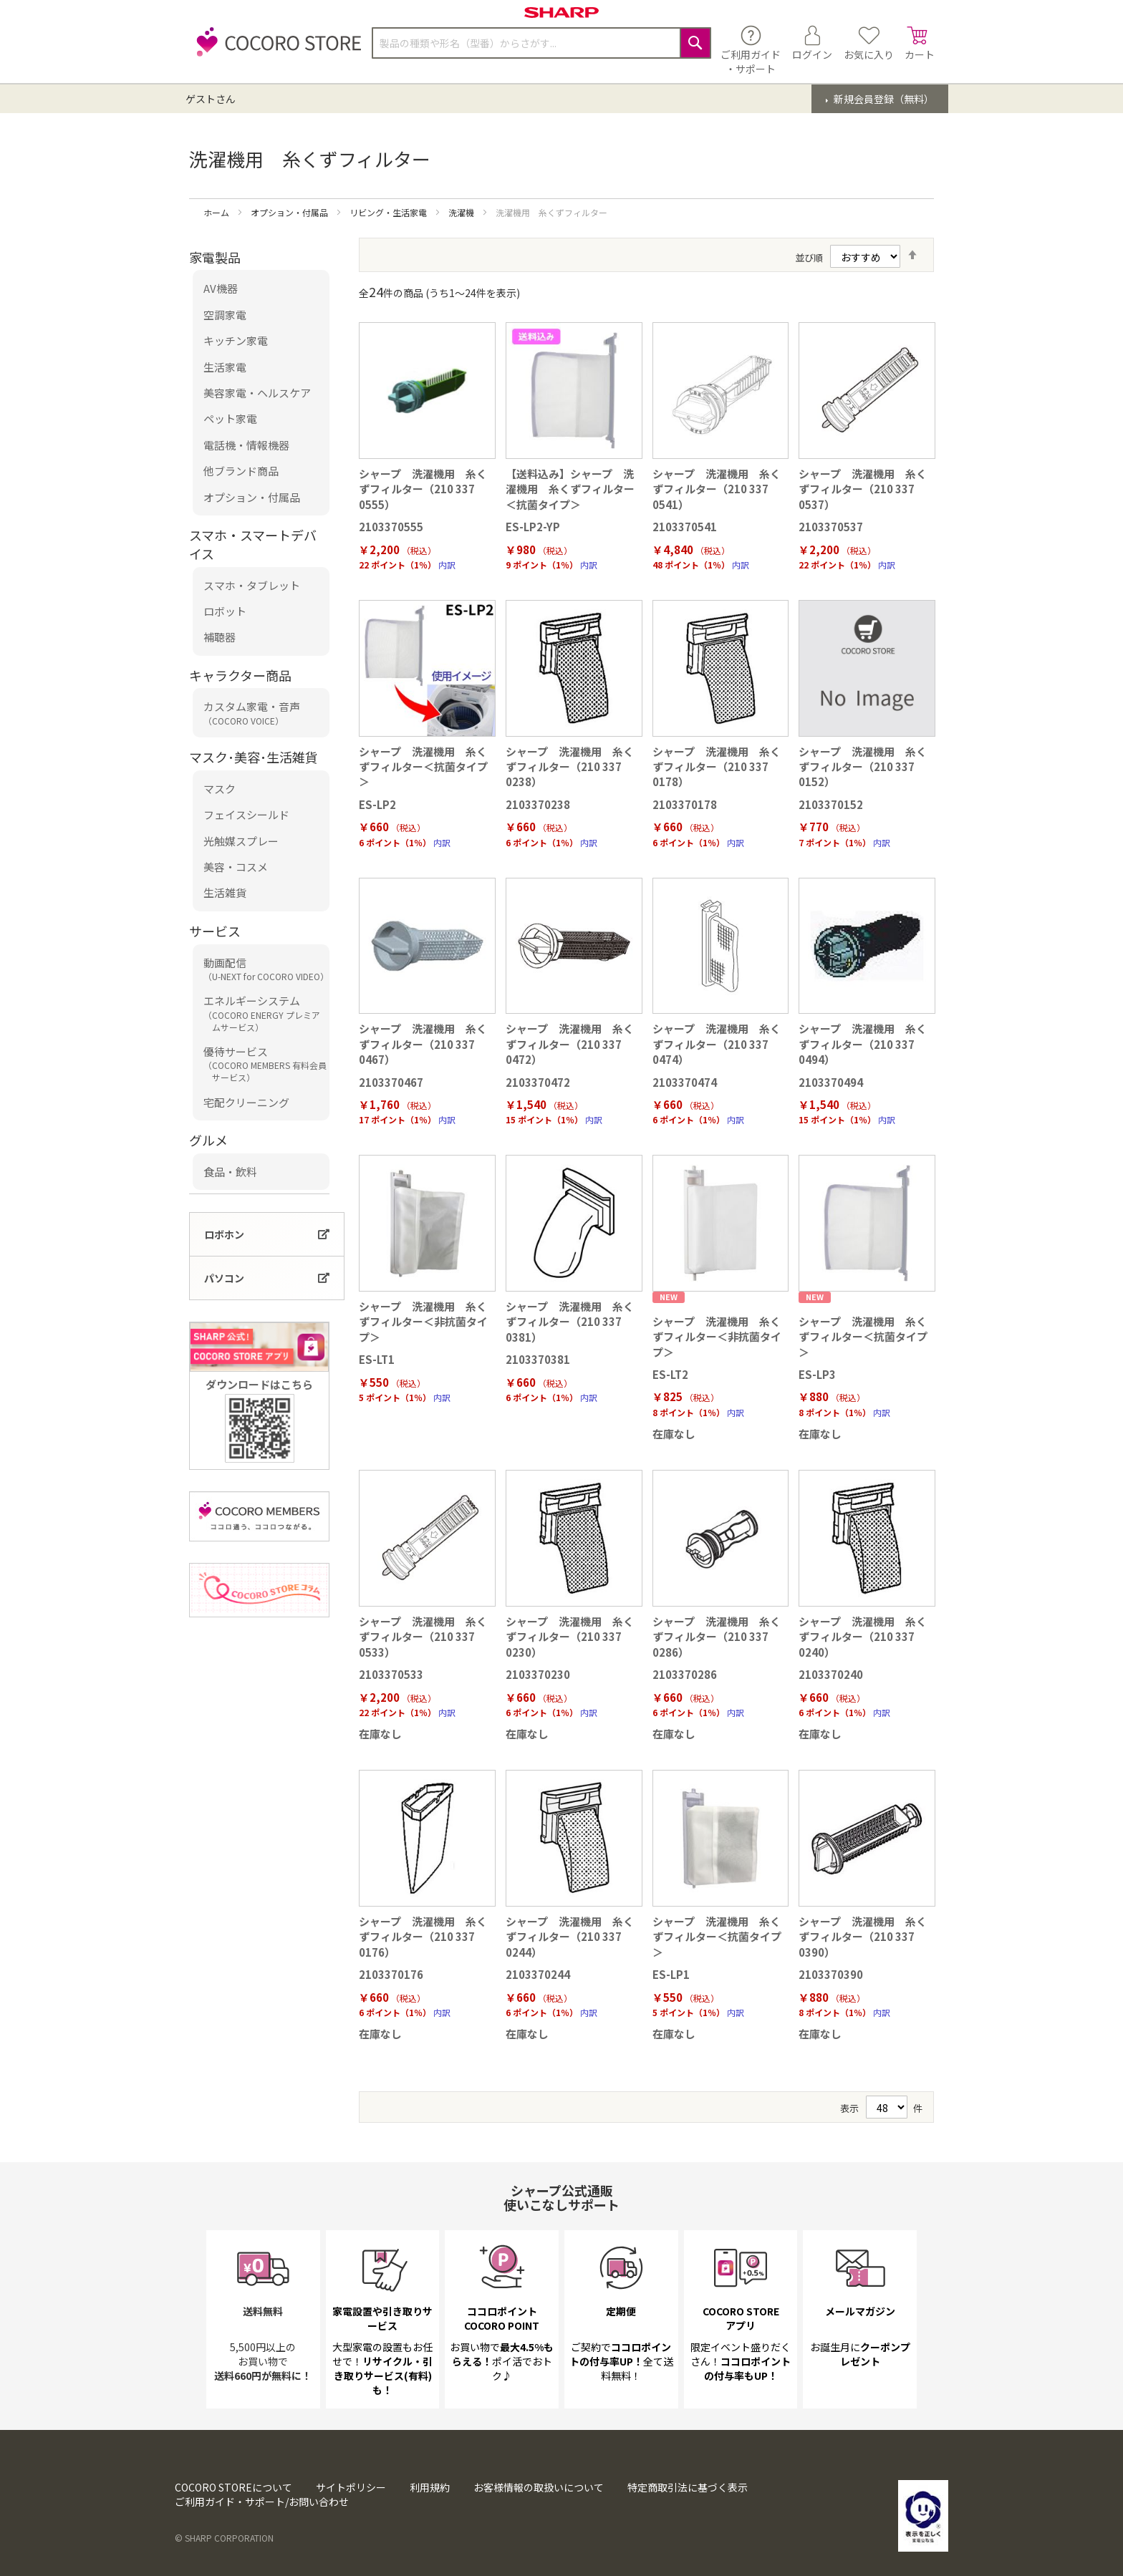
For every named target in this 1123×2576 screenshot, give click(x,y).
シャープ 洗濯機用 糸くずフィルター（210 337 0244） (570, 1937)
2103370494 (831, 1082)
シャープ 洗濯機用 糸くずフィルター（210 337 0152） (863, 767)
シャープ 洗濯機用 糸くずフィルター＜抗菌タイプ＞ (423, 767)
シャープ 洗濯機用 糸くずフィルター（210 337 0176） (423, 1937)
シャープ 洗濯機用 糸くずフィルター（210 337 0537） (863, 489)
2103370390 (831, 1974)
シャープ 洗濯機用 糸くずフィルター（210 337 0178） (716, 767)
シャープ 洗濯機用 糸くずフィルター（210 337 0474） (716, 1044)
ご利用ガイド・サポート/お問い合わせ (262, 2501)
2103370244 (538, 1974)
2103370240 (831, 1674)
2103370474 (684, 1082)
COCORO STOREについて (233, 2487)
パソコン (224, 1278)
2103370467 (391, 1082)
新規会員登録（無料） (883, 99)
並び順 (809, 257)
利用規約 (430, 2487)
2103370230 (538, 1674)
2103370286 (684, 1674)
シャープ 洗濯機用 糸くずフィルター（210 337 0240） (863, 1637)
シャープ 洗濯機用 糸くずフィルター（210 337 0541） (716, 489)
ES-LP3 (817, 1374)
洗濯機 (462, 212)
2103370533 (391, 1674)
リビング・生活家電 (389, 212)
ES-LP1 (671, 1974)
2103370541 (684, 526)
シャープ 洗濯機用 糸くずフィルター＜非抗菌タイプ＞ (423, 1322)
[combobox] (541, 43)
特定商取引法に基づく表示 (687, 2487)
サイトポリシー (351, 2487)
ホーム (217, 212)
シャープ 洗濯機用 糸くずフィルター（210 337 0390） (863, 1937)
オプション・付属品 (290, 212)
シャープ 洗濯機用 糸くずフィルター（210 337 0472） (570, 1044)
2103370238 (538, 804)
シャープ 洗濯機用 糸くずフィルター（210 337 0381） (570, 1322)
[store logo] (275, 50)
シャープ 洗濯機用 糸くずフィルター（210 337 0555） (423, 489)
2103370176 (391, 1974)
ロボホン (224, 1234)
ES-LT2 (670, 1374)
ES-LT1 (377, 1359)
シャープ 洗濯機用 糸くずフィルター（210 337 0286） (716, 1637)
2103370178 (684, 804)
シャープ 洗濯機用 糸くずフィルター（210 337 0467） (423, 1044)
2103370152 (831, 804)
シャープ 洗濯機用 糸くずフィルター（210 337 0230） (570, 1637)
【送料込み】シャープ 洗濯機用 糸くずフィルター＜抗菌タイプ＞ (570, 489)
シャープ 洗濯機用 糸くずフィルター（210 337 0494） (863, 1044)
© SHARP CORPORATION (224, 2538)
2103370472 (538, 1082)
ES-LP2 (377, 804)
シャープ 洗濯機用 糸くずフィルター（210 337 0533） (423, 1637)
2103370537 (831, 526)
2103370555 (391, 526)
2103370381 (538, 1359)
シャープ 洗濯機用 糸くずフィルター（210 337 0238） (570, 767)
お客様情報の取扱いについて (538, 2487)
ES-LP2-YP (533, 526)
